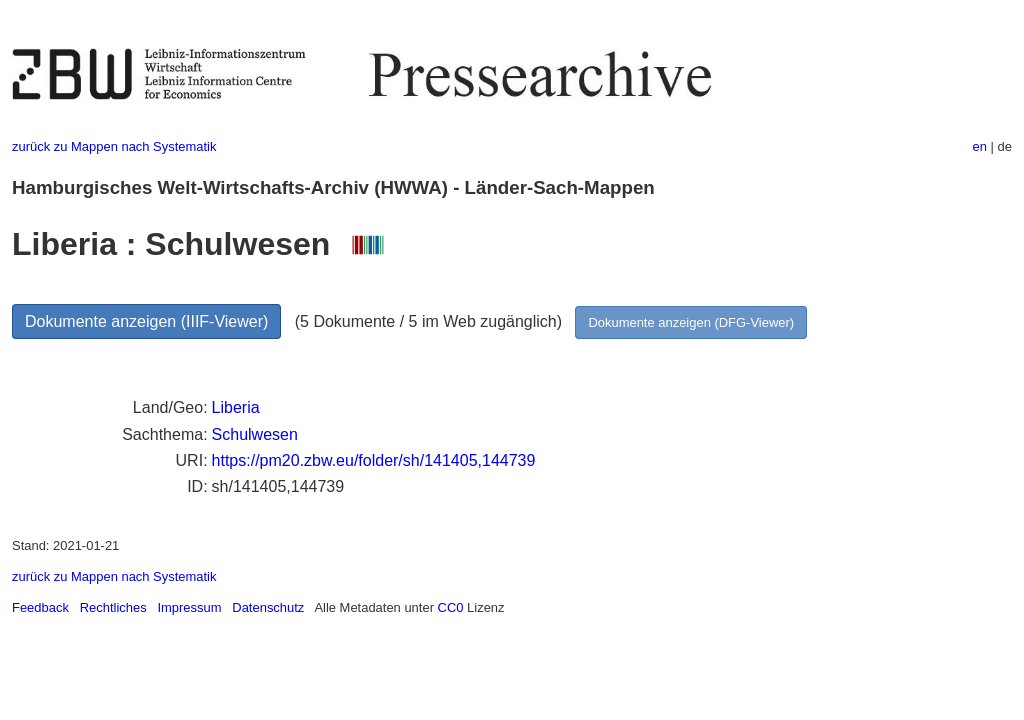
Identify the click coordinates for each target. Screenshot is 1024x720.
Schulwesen (255, 434)
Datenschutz (268, 607)
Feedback (40, 607)
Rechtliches (113, 607)
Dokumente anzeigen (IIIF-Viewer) (146, 321)
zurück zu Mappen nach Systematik (114, 146)
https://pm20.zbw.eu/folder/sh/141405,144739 (374, 460)
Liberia (236, 407)
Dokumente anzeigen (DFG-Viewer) (691, 322)
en (980, 146)
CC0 (451, 607)
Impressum (189, 607)
